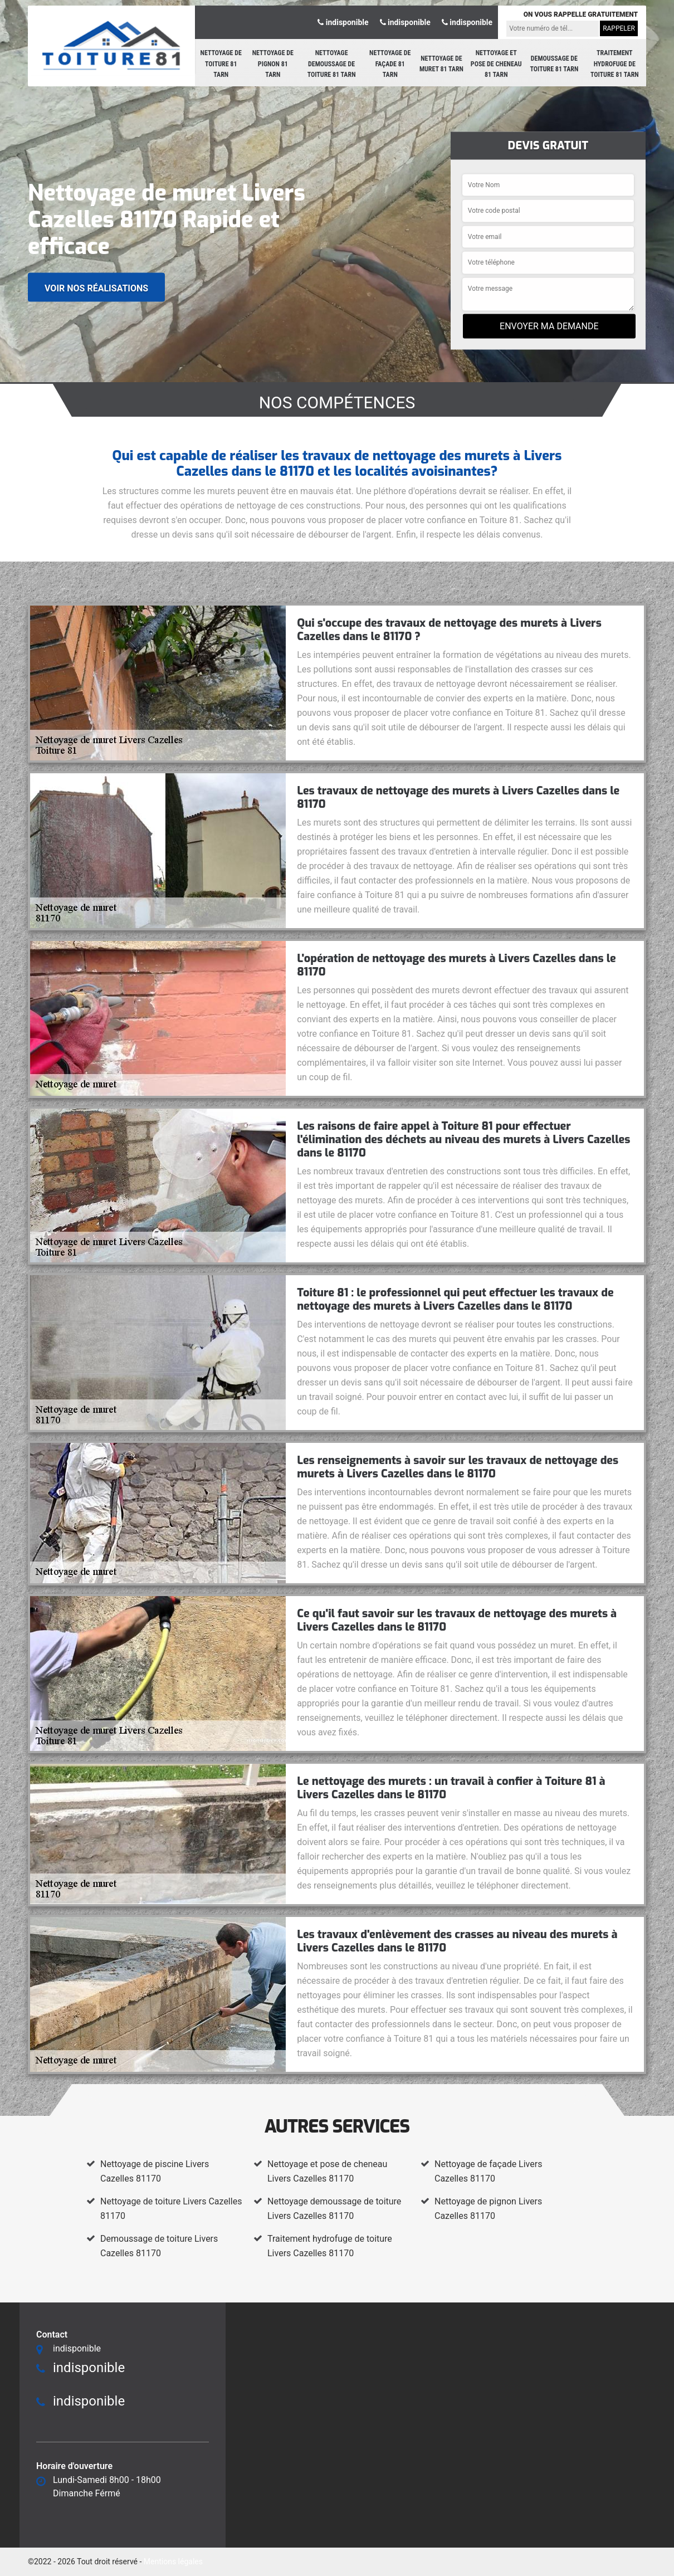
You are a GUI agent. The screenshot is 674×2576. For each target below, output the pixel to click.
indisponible (343, 22)
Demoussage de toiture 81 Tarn (554, 64)
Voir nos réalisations (96, 287)
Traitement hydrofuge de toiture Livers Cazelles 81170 (329, 2245)
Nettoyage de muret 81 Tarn (441, 64)
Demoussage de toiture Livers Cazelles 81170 (159, 2245)
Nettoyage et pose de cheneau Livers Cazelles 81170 (327, 2171)
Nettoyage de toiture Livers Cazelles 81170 (171, 2208)
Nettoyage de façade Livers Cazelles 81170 (488, 2171)
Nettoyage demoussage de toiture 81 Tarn (331, 64)
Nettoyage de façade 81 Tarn (390, 64)
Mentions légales (173, 2561)
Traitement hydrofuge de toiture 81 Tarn (614, 64)
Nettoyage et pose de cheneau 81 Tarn (496, 64)
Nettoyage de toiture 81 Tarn (221, 64)
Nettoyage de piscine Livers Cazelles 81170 (154, 2171)
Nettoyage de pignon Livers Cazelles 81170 (488, 2208)
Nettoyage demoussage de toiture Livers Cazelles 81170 (334, 2208)
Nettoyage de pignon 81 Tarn (273, 64)
